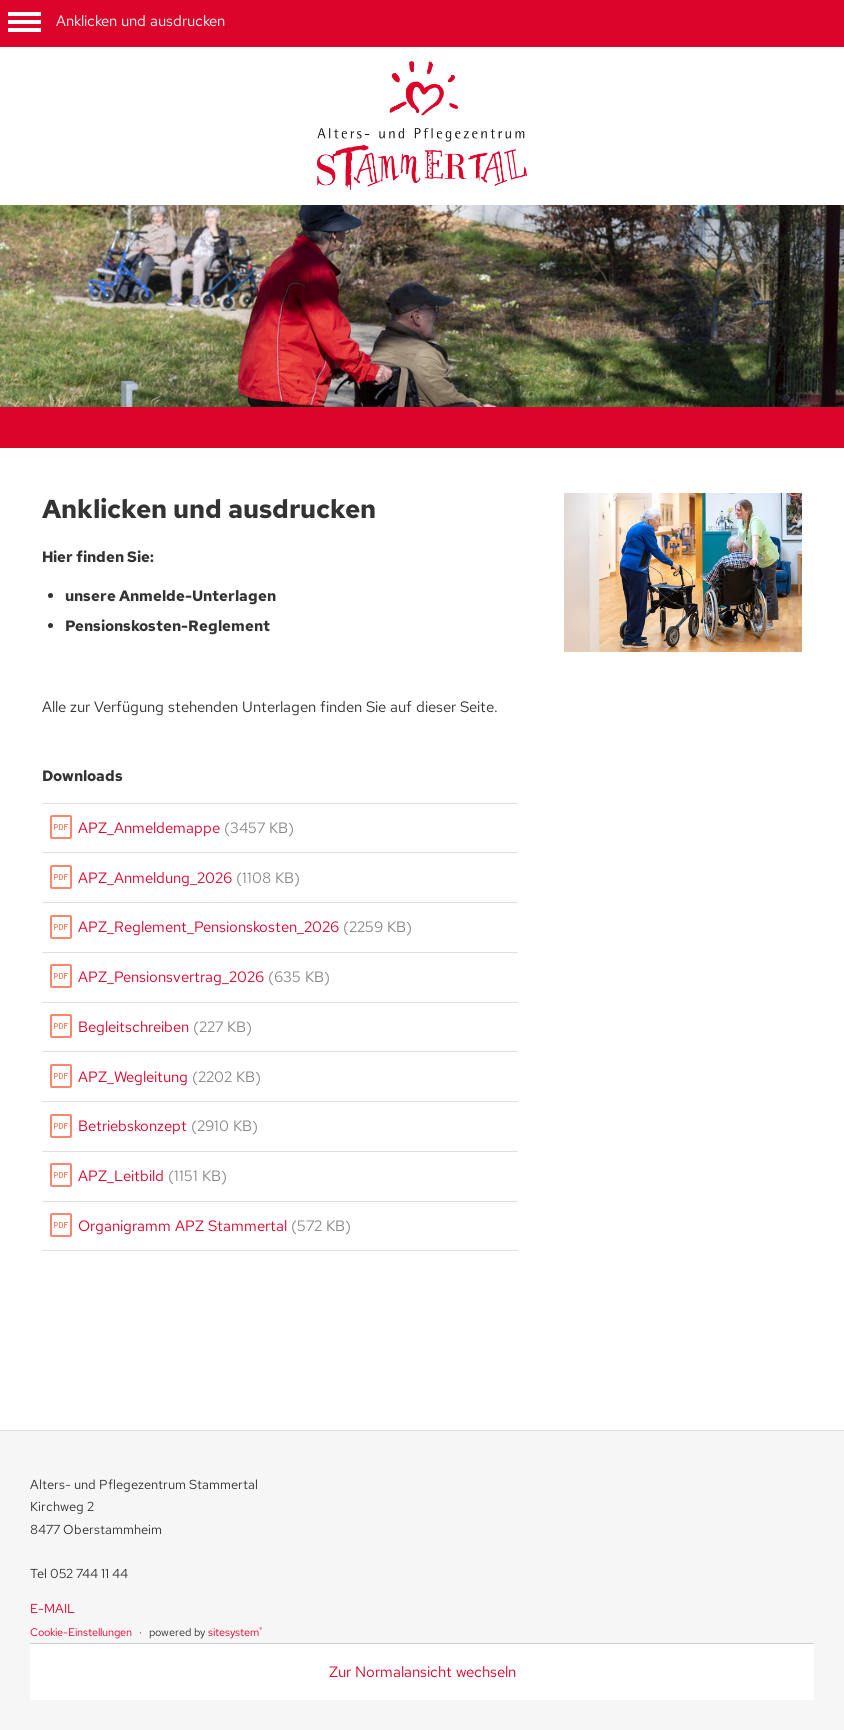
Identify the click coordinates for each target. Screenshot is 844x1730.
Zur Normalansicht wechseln (422, 1672)
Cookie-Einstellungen (81, 1632)
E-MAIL (52, 1608)
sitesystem (235, 1632)
